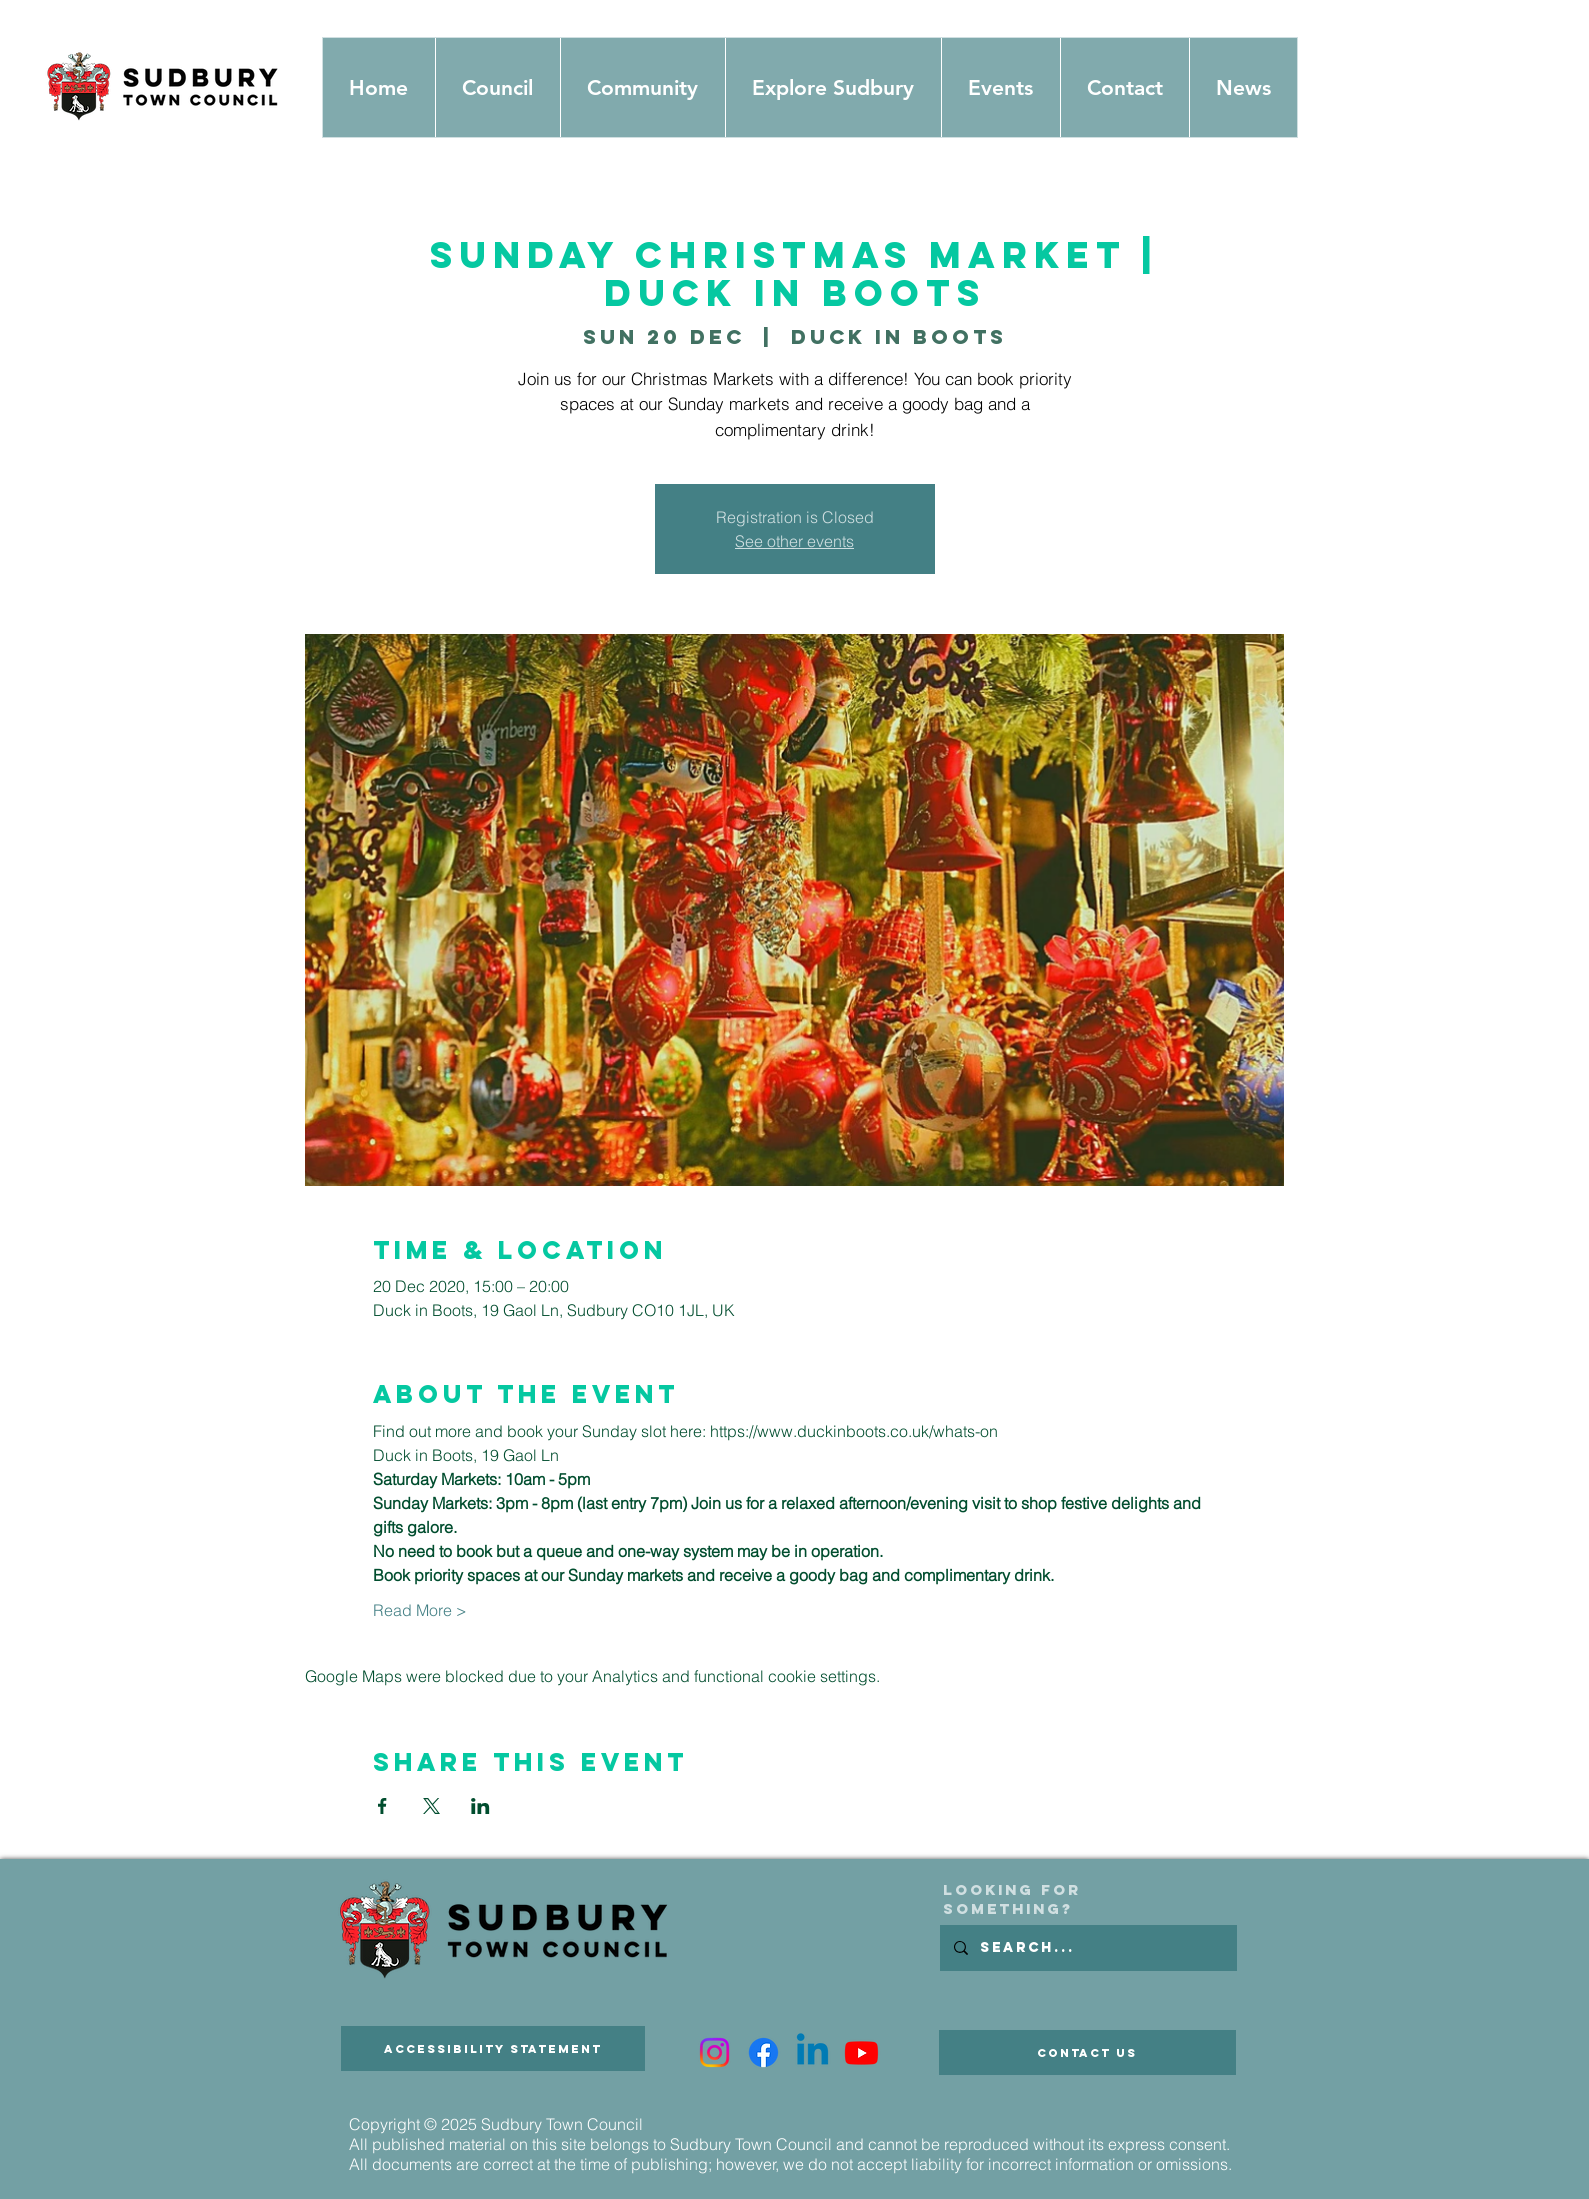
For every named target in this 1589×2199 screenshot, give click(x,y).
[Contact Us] (1087, 2052)
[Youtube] (861, 2052)
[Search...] (1087, 1948)
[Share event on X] (431, 1806)
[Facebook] (763, 2052)
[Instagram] (714, 2052)
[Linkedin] (812, 2052)
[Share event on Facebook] (382, 1806)
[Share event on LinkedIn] (480, 1806)
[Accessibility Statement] (493, 2048)
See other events (794, 541)
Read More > (420, 1610)
